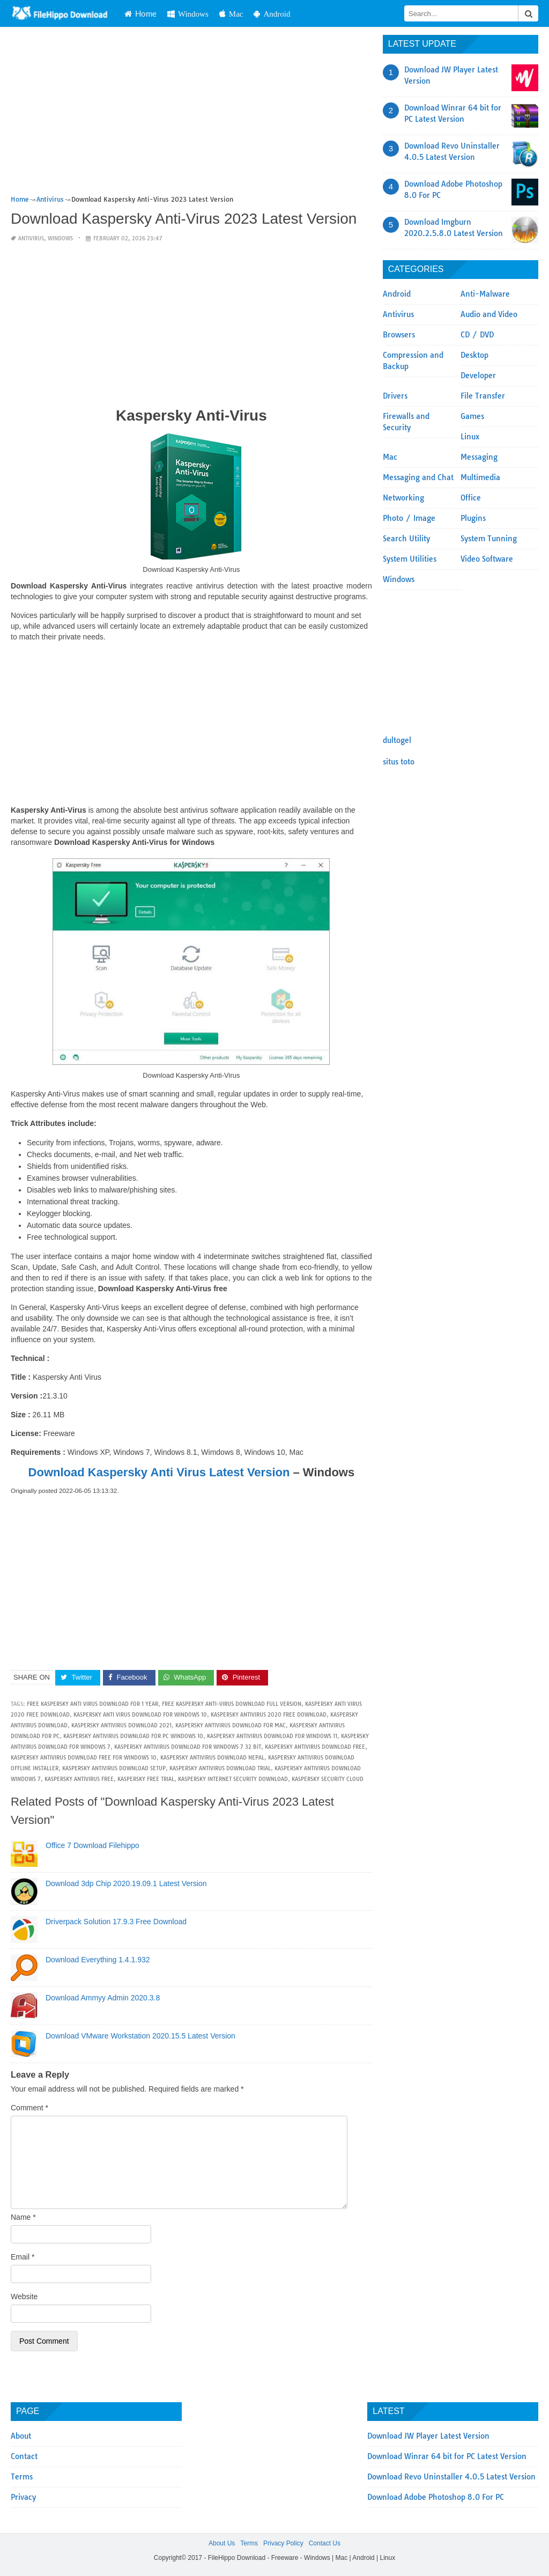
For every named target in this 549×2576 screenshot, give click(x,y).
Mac (231, 14)
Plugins (473, 518)
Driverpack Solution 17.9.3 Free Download (116, 1921)
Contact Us (324, 2543)
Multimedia (480, 477)
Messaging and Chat (418, 477)
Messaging (479, 457)
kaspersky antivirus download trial (220, 1768)
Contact (24, 2456)
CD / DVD (477, 335)
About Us (222, 2543)
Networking (403, 498)
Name (23, 2217)
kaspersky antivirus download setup (114, 1768)
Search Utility (406, 538)
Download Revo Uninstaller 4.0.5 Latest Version (451, 2477)
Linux (470, 436)
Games (472, 416)
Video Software (487, 559)
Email (22, 2257)
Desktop (474, 355)
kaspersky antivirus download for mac (230, 1725)
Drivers (395, 396)
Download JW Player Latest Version (428, 2436)
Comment (29, 2107)
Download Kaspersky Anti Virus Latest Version (159, 1472)
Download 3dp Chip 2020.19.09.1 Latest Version (126, 1883)
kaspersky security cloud (327, 1779)
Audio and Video (489, 314)
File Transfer (483, 396)
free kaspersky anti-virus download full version (231, 1704)
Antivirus (31, 238)
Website (24, 2296)
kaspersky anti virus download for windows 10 (140, 1714)
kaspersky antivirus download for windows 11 (272, 1736)
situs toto (398, 762)
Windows (188, 14)
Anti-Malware (485, 294)
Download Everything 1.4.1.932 (98, 1959)
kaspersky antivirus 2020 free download (269, 1714)
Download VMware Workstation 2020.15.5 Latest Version (140, 2036)
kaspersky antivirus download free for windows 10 (84, 1757)
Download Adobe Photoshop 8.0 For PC (435, 2497)
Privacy (23, 2497)
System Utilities (409, 559)
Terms (22, 2477)
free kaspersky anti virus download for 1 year (92, 1704)
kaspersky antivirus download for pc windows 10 (133, 1736)
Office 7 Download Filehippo (92, 1845)
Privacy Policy (283, 2543)
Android (272, 14)
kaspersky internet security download (233, 1779)
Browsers (399, 335)
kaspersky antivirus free (79, 1779)
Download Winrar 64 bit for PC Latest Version (446, 2456)
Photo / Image (409, 518)
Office (471, 498)
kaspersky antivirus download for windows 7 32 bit (187, 1746)
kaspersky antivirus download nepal (212, 1757)
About (21, 2436)
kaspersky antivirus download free (315, 1746)
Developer (478, 375)
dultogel (397, 740)
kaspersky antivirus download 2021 (121, 1725)
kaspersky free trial (145, 1779)
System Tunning (489, 538)
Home (140, 13)
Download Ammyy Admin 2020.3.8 (103, 1997)
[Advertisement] (191, 114)
